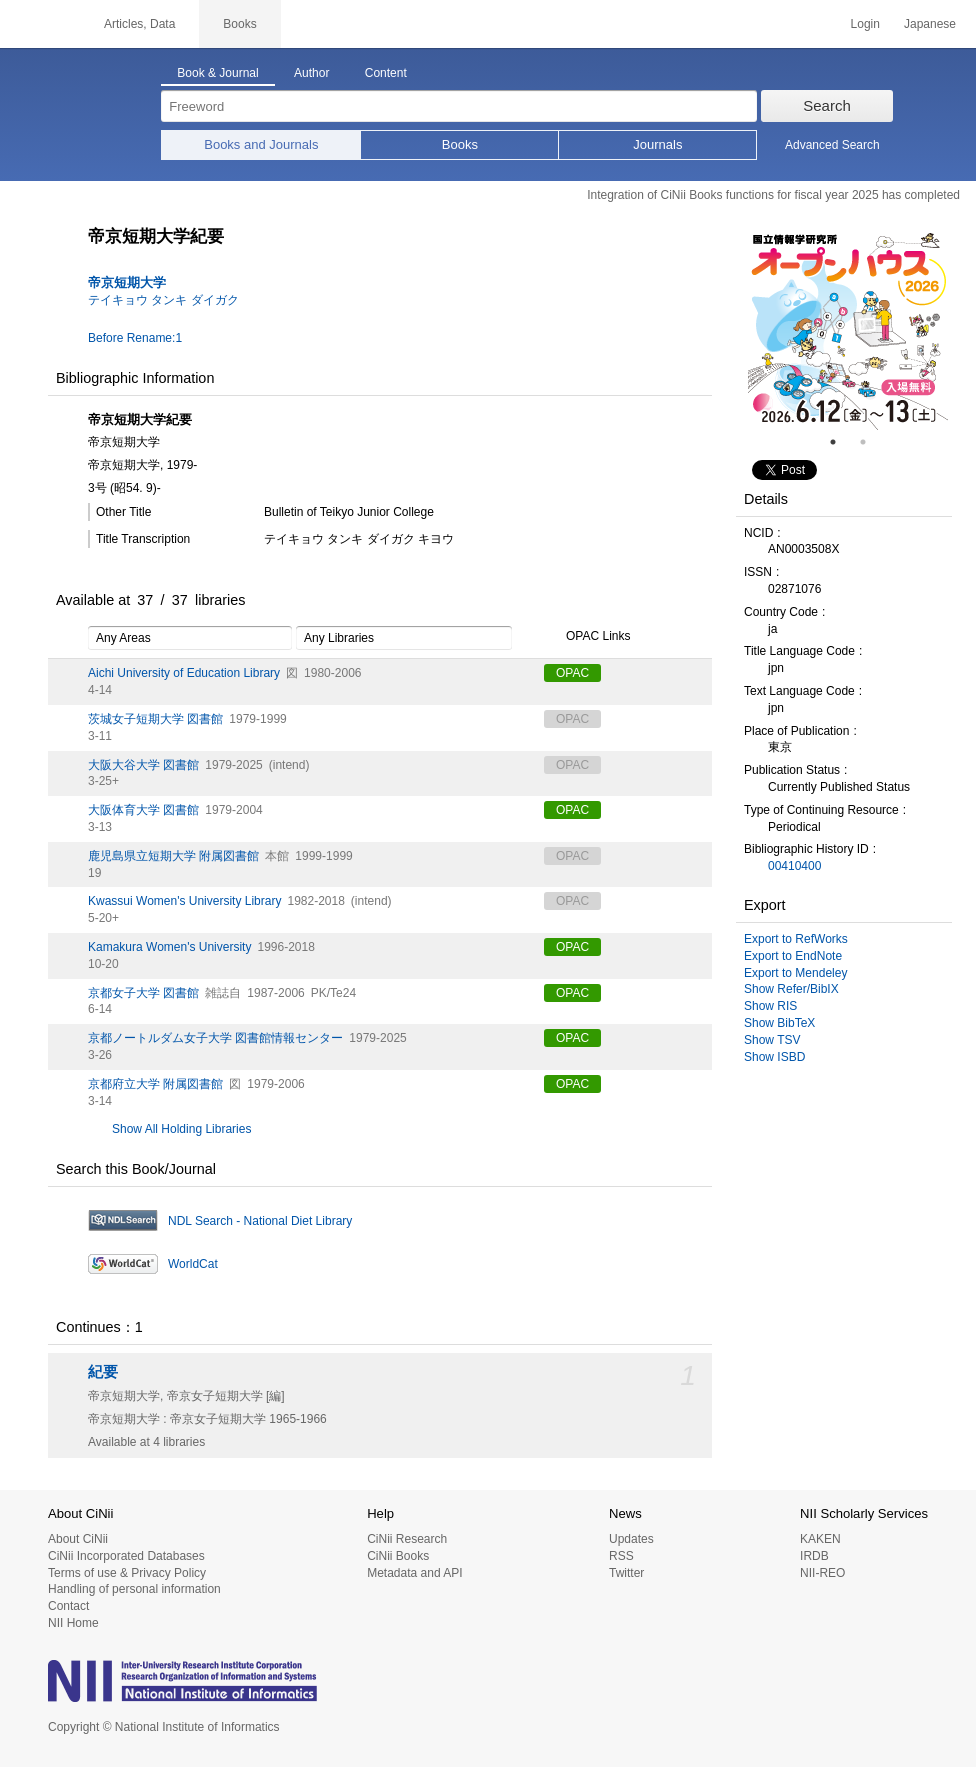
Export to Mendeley (795, 973)
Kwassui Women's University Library (184, 901)
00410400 (794, 866)
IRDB (814, 1556)
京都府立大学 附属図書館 (155, 1084)
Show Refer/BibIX (791, 989)
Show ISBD (774, 1057)
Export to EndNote (793, 956)
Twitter (626, 1573)
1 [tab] (841, 442)
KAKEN (820, 1539)
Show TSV (772, 1040)
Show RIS (770, 1006)
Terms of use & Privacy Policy (127, 1573)
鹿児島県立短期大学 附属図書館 (173, 856)
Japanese (930, 24)
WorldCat (193, 1264)
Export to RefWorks (796, 939)
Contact (68, 1606)
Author (311, 73)
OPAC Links (587, 637)
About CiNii (78, 1539)
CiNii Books (398, 1556)
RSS (621, 1556)
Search (827, 105)
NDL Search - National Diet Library (260, 1221)
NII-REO (822, 1573)
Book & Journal (217, 73)
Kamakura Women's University (169, 947)
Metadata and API (414, 1573)
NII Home (73, 1623)
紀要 (103, 1372)
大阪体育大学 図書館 (143, 810)
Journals (657, 144)
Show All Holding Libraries (181, 1129)
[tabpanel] (848, 330)
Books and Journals (261, 144)
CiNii (40, 24)
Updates (631, 1539)
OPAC (572, 673)
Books (460, 144)
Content (386, 73)
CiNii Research (407, 1539)
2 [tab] (871, 442)
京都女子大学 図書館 (143, 993)
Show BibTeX (779, 1023)
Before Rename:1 (135, 338)
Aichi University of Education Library (184, 673)
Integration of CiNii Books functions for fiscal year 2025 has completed (773, 195)
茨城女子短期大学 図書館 (155, 719)
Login (865, 24)
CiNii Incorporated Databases (126, 1556)
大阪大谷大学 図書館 (143, 765)
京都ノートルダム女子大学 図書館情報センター (215, 1038)
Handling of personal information (134, 1589)
